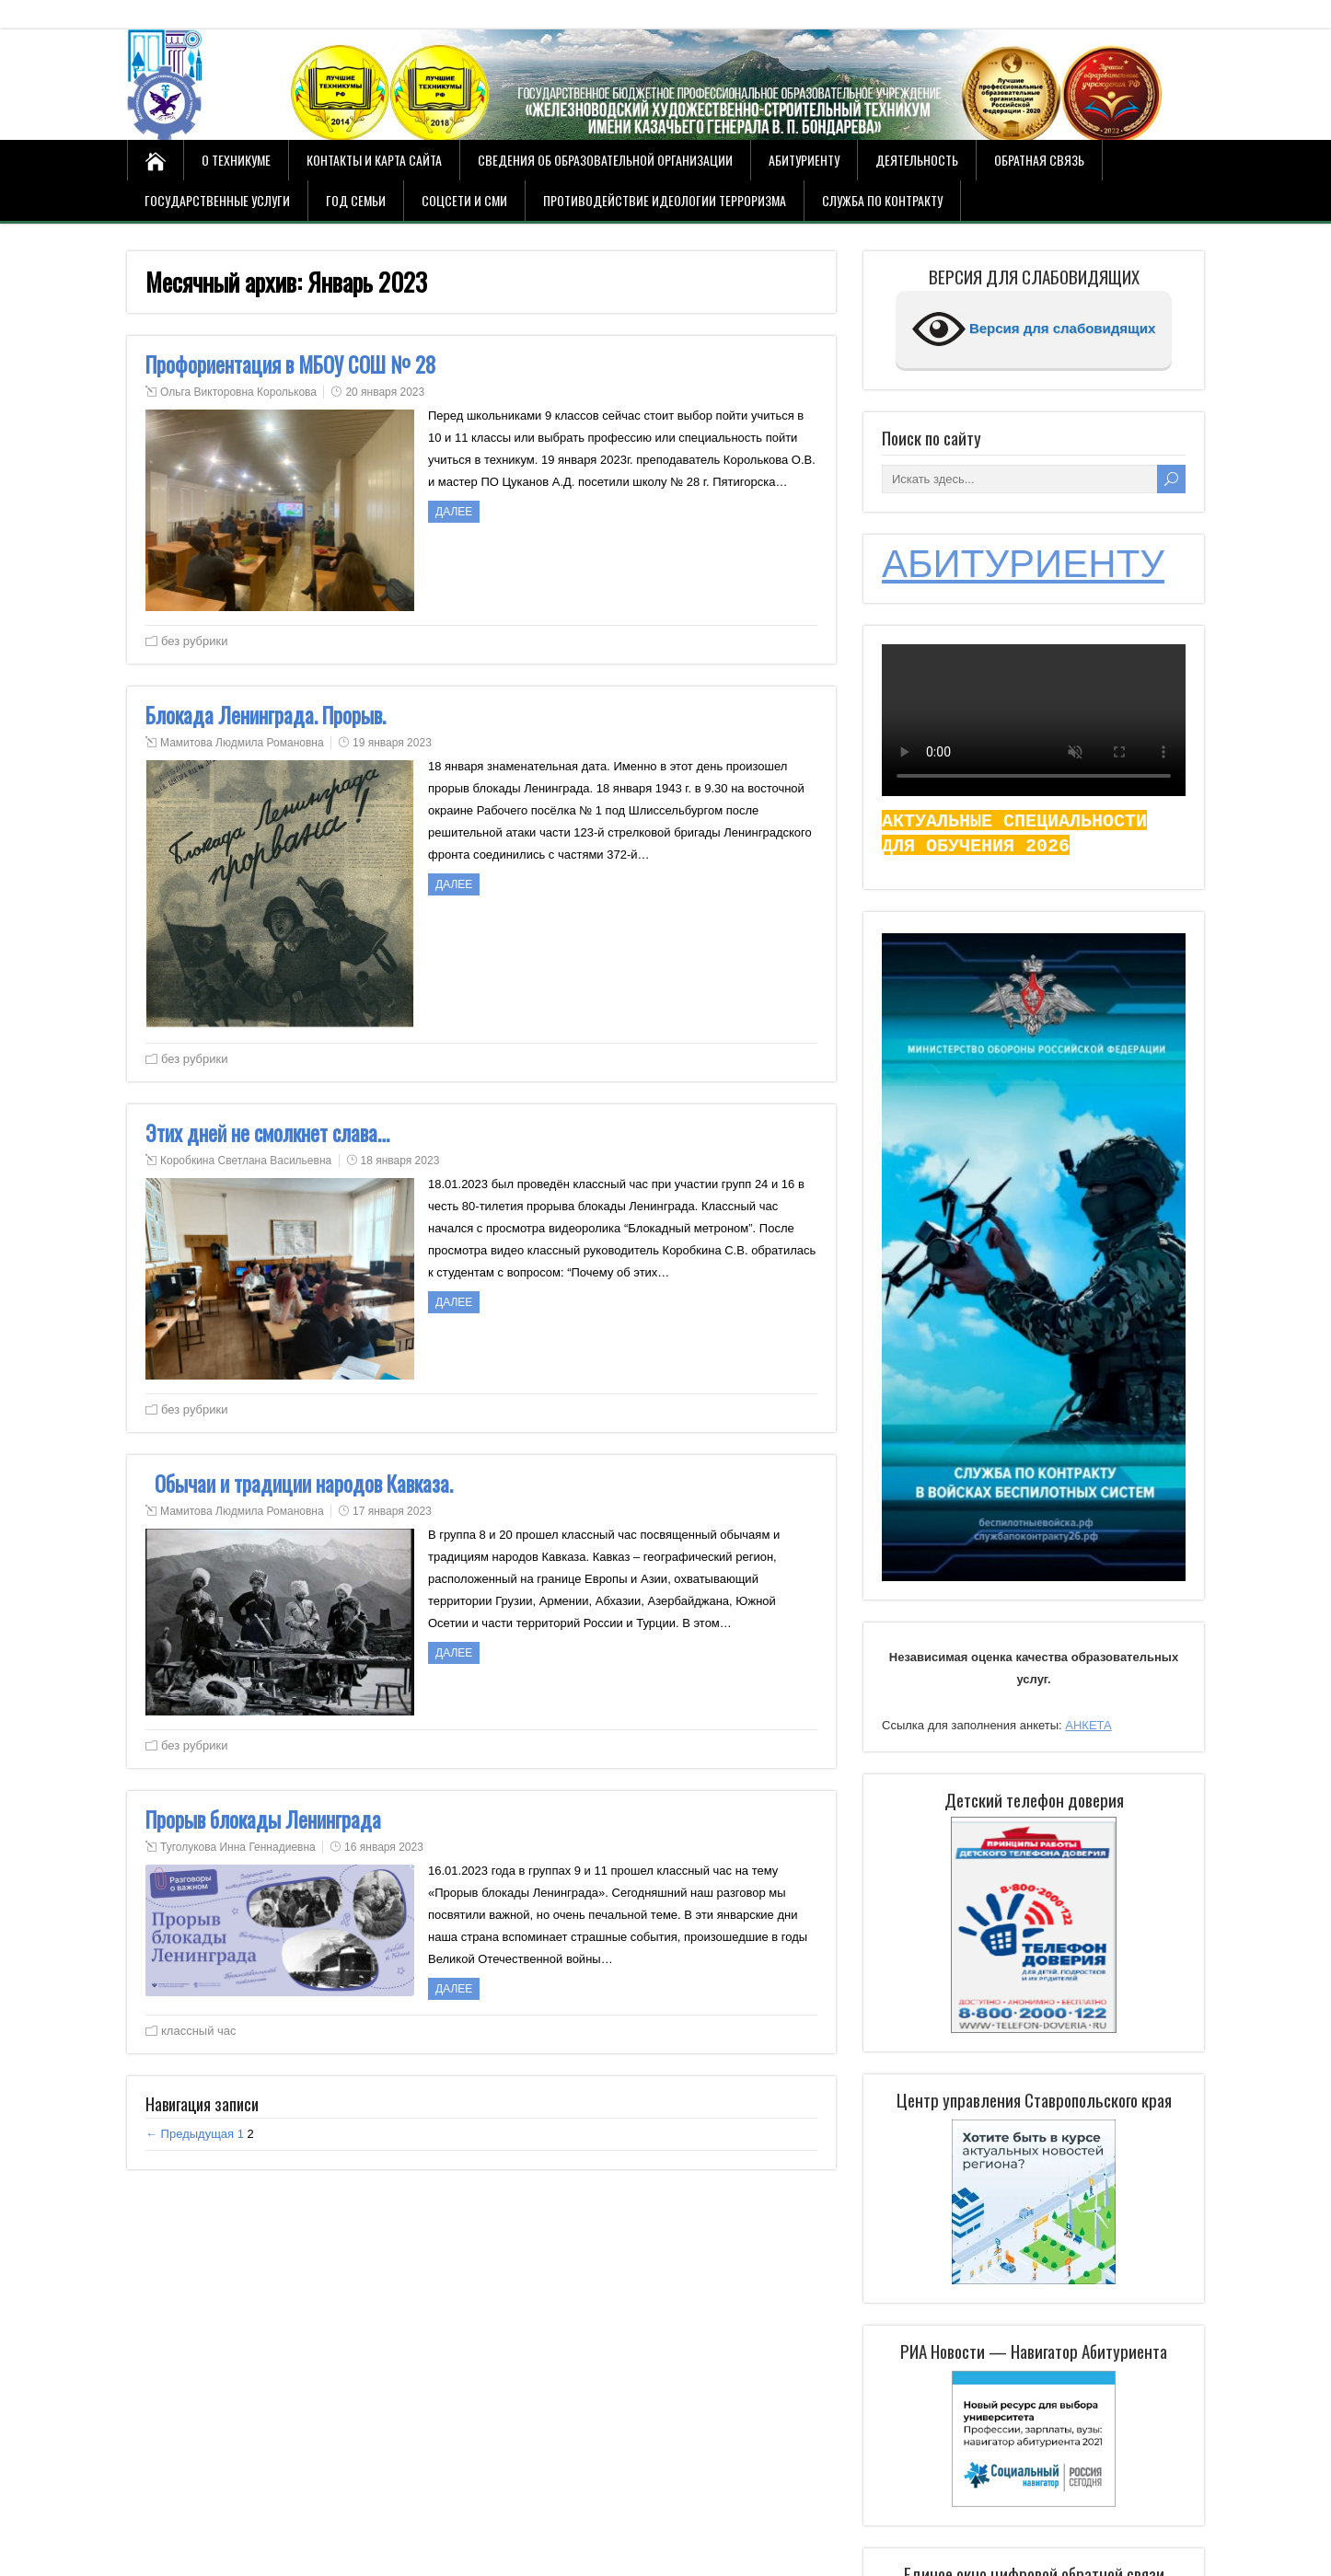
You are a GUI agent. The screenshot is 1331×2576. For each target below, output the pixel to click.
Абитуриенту (804, 159)
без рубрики (194, 641)
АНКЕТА (1088, 1725)
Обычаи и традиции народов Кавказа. (299, 1483)
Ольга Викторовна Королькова (238, 392)
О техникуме (236, 159)
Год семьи (356, 200)
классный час (199, 2031)
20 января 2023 (384, 392)
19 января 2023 (392, 742)
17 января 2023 (392, 1511)
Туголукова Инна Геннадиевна (238, 1847)
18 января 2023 (400, 1160)
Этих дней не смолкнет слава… (267, 1133)
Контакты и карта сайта (374, 159)
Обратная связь (1039, 159)
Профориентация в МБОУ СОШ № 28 (290, 364)
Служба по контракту (882, 200)
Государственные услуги (217, 200)
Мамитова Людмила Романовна (242, 742)
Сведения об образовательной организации (605, 159)
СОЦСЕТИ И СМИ (464, 200)
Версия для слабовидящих (1034, 329)
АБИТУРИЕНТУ (1023, 563)
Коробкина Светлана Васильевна (245, 1160)
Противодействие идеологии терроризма (664, 200)
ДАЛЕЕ (453, 511)
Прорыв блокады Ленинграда (263, 1819)
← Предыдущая (189, 2134)
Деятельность (916, 159)
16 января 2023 (383, 1847)
